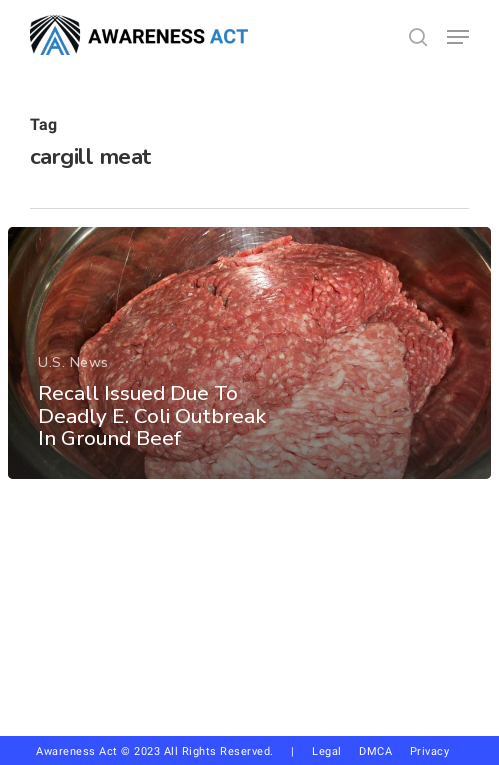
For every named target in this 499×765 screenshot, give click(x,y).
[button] (458, 37)
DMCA (375, 751)
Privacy (437, 751)
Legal (327, 751)
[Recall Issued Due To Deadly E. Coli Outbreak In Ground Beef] (249, 353)
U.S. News (73, 362)
